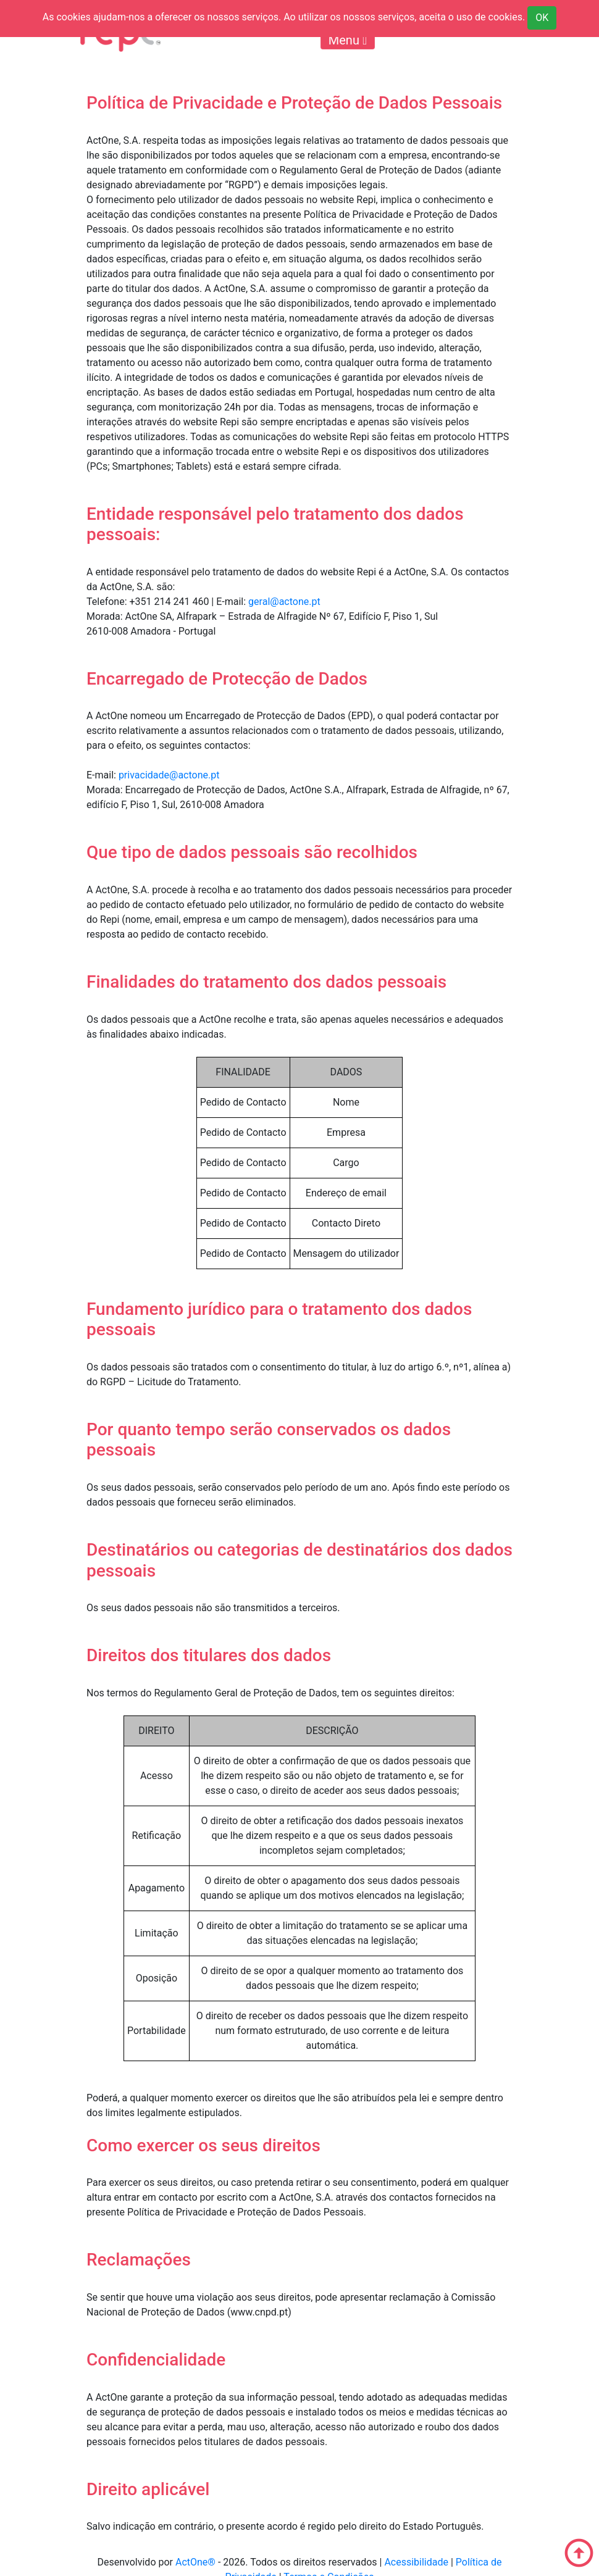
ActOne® (195, 2562)
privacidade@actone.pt (169, 775)
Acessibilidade (416, 2562)
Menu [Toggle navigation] (348, 40)
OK (541, 17)
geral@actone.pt (284, 601)
